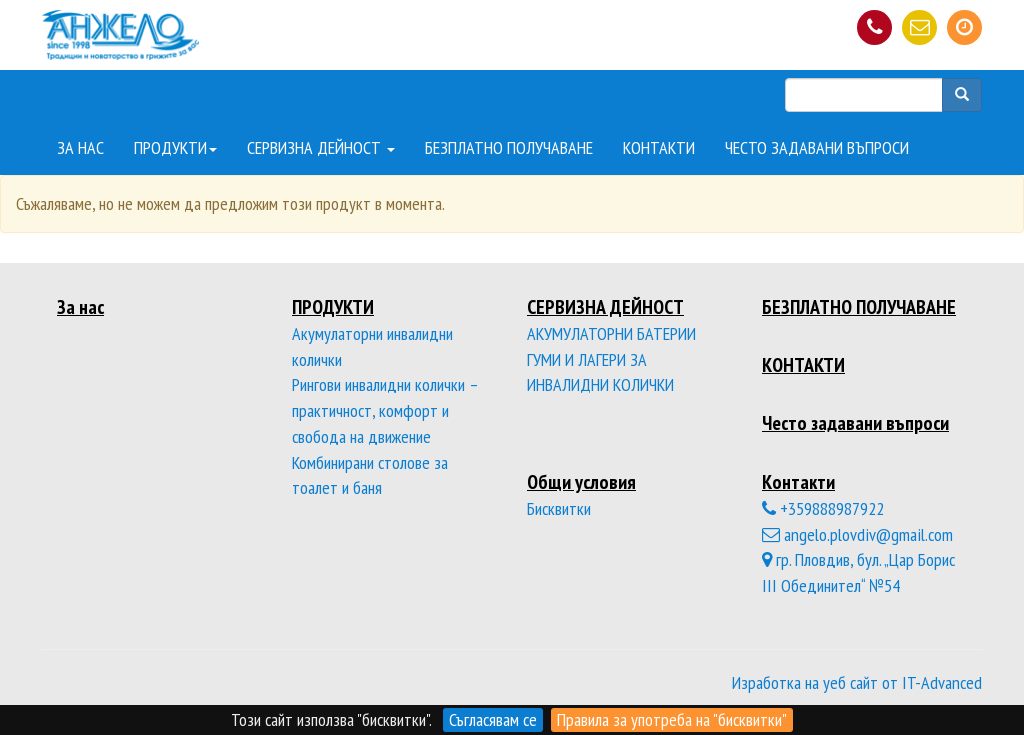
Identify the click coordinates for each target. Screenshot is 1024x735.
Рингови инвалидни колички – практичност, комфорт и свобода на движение (385, 410)
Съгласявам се (493, 719)
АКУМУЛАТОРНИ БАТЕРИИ (611, 333)
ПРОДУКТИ (175, 147)
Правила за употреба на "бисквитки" (672, 719)
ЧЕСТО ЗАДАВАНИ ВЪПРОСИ (817, 147)
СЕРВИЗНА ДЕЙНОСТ (321, 147)
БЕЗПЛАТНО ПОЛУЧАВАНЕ (509, 147)
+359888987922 (823, 508)
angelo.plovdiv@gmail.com (857, 534)
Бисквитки (559, 508)
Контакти (798, 481)
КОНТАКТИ (659, 147)
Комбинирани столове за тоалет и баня (370, 475)
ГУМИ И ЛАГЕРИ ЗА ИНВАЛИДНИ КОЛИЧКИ (600, 372)
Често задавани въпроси (855, 422)
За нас (80, 306)
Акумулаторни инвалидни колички (372, 346)
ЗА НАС (80, 147)
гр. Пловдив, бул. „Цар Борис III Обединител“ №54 (858, 572)
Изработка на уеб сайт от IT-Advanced (857, 682)
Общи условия (581, 481)
